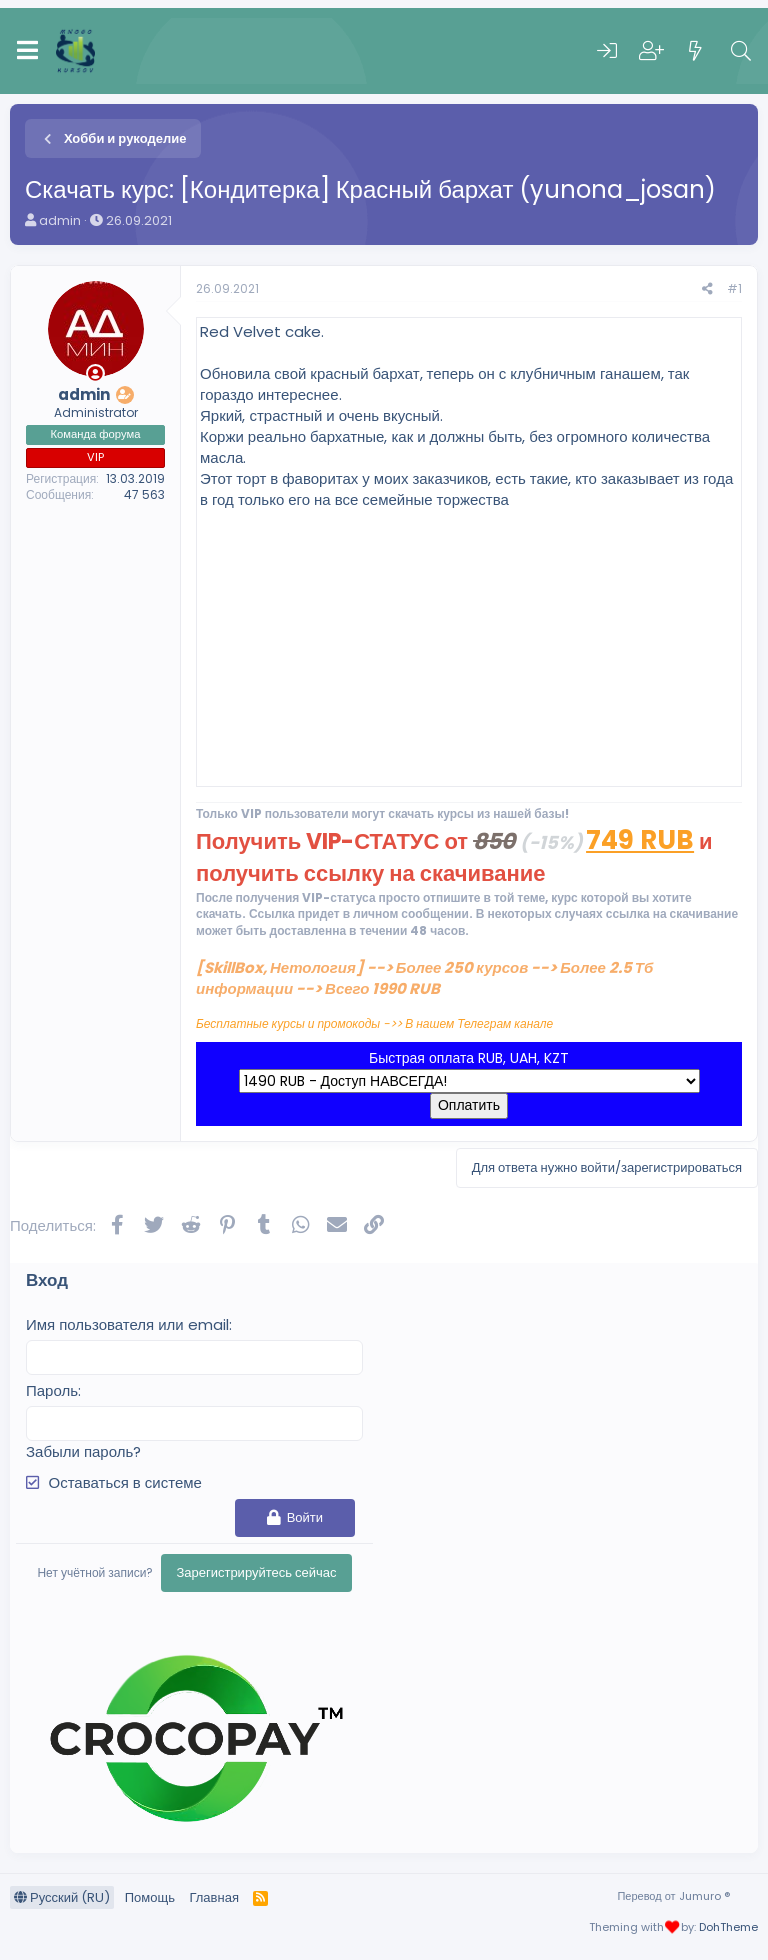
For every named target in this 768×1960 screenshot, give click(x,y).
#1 (734, 288)
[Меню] (27, 51)
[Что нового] (696, 51)
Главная (213, 1897)
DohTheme (728, 1927)
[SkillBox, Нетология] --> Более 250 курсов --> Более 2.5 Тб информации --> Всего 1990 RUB (424, 978)
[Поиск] (741, 51)
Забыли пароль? (83, 1451)
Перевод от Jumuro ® (673, 1896)
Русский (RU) (62, 1897)
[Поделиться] (707, 289)
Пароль (52, 1390)
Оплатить (469, 1105)
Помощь (150, 1897)
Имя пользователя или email (127, 1324)
